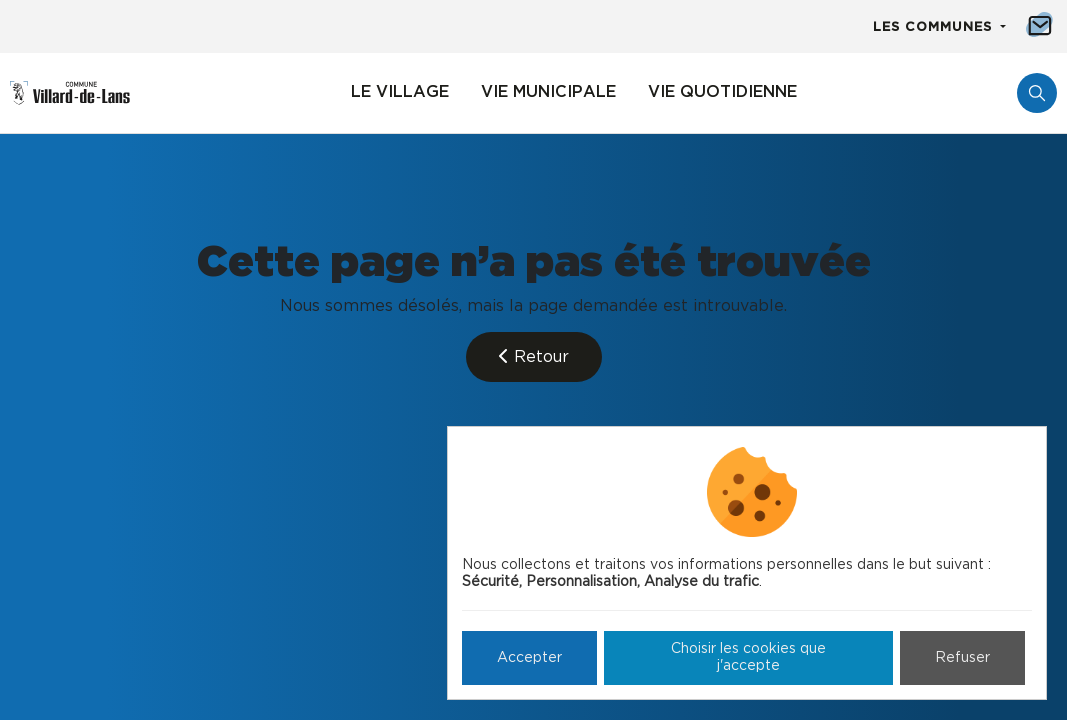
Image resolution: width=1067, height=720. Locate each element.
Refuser (962, 658)
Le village (400, 92)
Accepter (529, 658)
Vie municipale (548, 92)
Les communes (935, 27)
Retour (534, 356)
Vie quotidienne (722, 92)
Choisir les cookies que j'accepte (748, 657)
